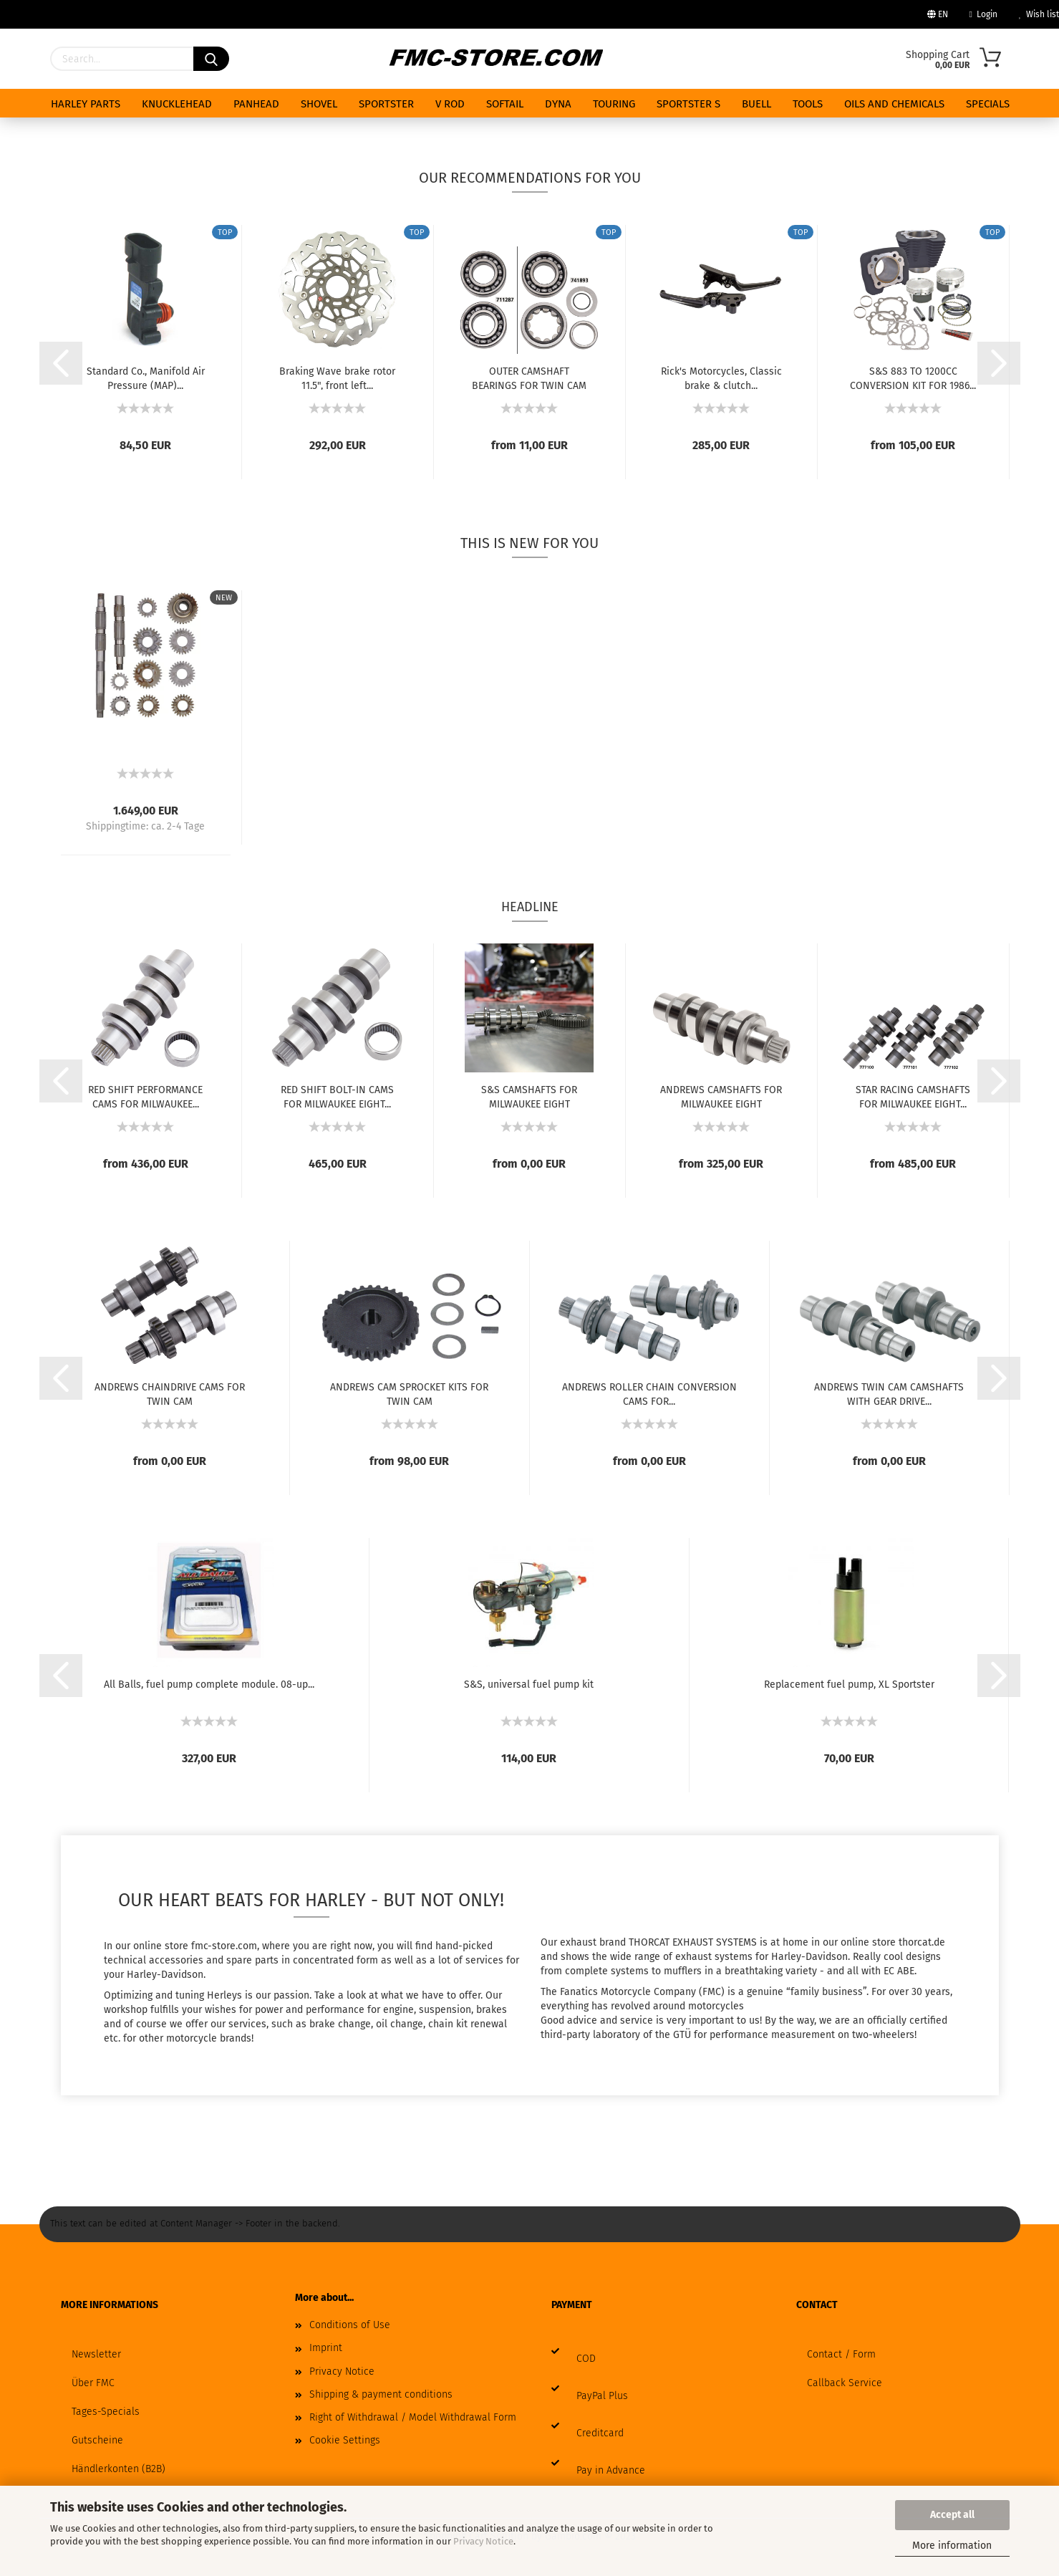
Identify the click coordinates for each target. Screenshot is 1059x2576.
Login (983, 14)
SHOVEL (319, 103)
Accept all (952, 2515)
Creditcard (600, 2433)
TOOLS (808, 103)
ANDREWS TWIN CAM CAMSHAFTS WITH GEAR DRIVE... (889, 1393)
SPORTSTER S (688, 103)
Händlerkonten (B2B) (118, 2469)
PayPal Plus (602, 2396)
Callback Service (844, 2383)
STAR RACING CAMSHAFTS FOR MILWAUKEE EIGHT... (913, 1096)
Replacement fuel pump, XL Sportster (849, 1684)
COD (586, 2358)
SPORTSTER (386, 103)
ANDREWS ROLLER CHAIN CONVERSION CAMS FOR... (649, 1393)
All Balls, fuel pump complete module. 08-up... (209, 1684)
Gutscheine (97, 2440)
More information (952, 2545)
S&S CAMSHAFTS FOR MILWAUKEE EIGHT (529, 1096)
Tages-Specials (106, 2412)
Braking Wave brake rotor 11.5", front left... (337, 377)
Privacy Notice (483, 2541)
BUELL (756, 103)
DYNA (558, 103)
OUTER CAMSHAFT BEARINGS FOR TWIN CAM (529, 377)
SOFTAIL (504, 103)
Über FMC (93, 2383)
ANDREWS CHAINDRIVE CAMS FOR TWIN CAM (170, 1393)
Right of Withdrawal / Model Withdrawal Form (412, 2417)
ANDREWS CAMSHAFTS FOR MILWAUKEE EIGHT (721, 1096)
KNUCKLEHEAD (177, 103)
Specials (988, 103)
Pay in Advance (610, 2470)
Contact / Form (841, 2354)
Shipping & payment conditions (381, 2394)
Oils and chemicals (894, 103)
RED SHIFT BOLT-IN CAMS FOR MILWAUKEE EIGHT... (337, 1096)
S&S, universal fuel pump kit (529, 1684)
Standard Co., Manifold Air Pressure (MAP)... (146, 377)
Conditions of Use (349, 2325)
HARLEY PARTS (85, 103)
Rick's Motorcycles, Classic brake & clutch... (721, 377)
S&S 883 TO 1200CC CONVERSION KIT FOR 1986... (913, 377)
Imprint (325, 2348)
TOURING (614, 103)
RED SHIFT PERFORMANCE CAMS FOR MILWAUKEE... (145, 1096)
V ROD (450, 103)
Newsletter (96, 2354)
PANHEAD (256, 103)
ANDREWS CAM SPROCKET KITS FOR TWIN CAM (409, 1393)
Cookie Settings (344, 2440)
